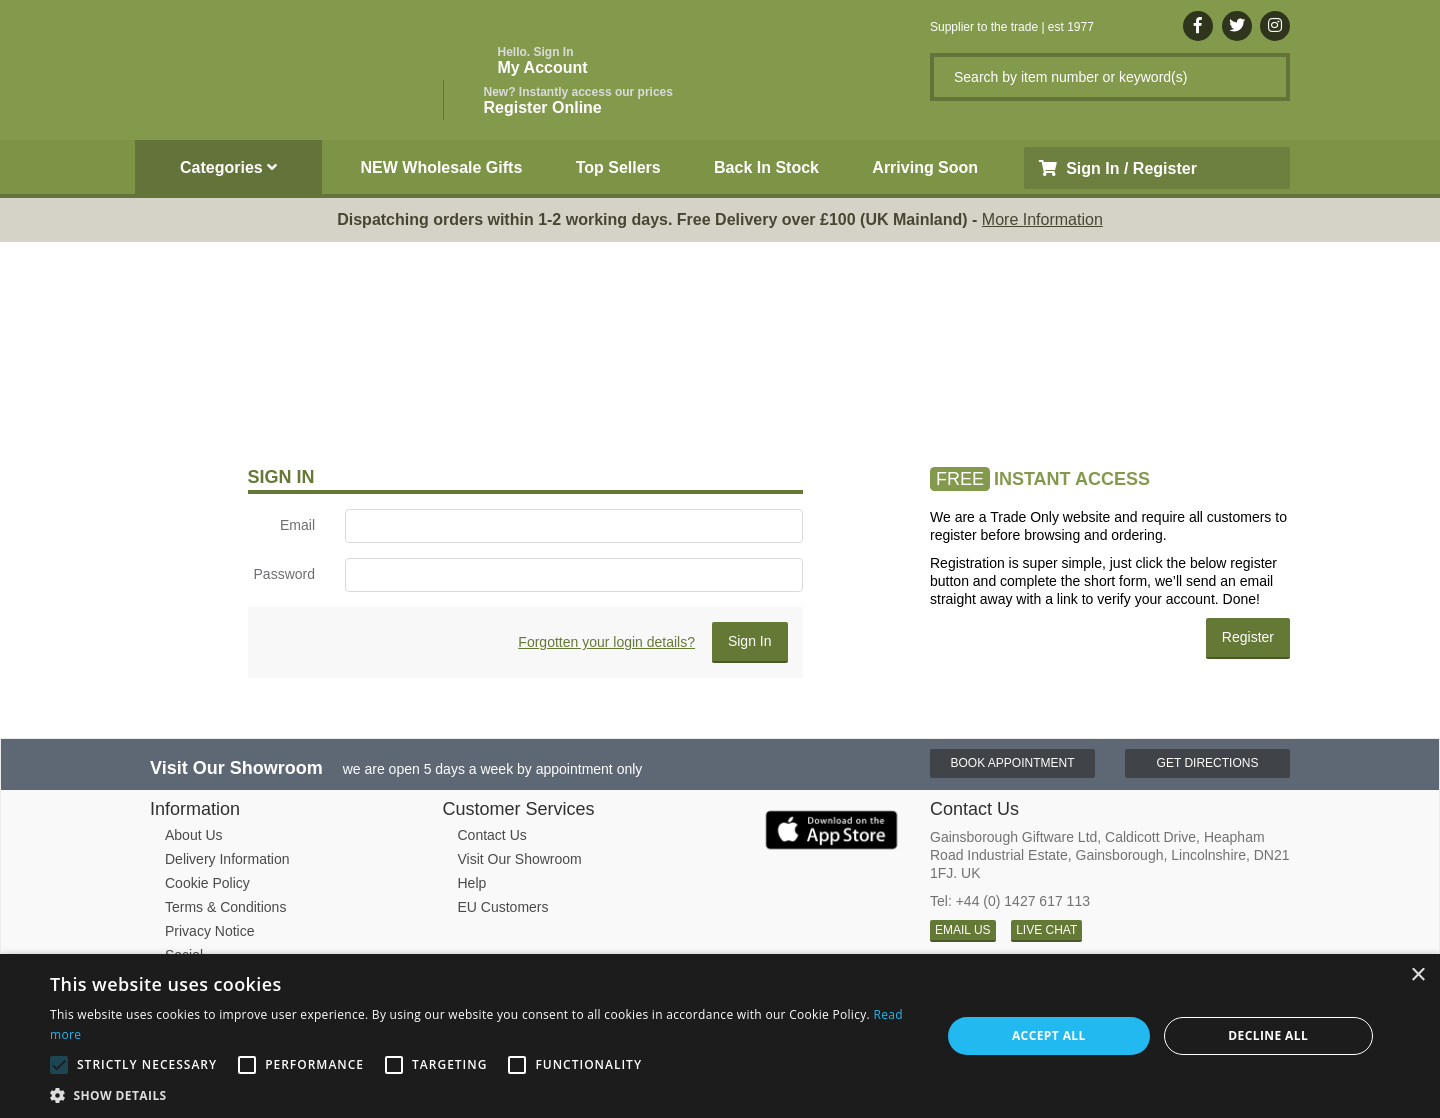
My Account (543, 60)
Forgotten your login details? (606, 642)
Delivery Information (227, 859)
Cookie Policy (207, 883)
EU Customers (503, 907)
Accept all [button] (1049, 1035)
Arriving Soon (925, 167)
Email (297, 525)
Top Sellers (618, 167)
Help (472, 883)
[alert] (720, 1036)
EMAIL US (963, 930)
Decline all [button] (1268, 1035)
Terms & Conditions (225, 907)
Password (284, 574)
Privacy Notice (209, 931)
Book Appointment (1012, 763)
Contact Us (492, 835)
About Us (194, 835)
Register (1248, 637)
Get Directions (1208, 763)
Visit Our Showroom (520, 859)
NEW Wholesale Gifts (442, 167)
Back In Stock (766, 167)
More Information (1042, 219)
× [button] (1417, 975)
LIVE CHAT (1046, 930)
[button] (482, 1094)
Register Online (578, 100)
